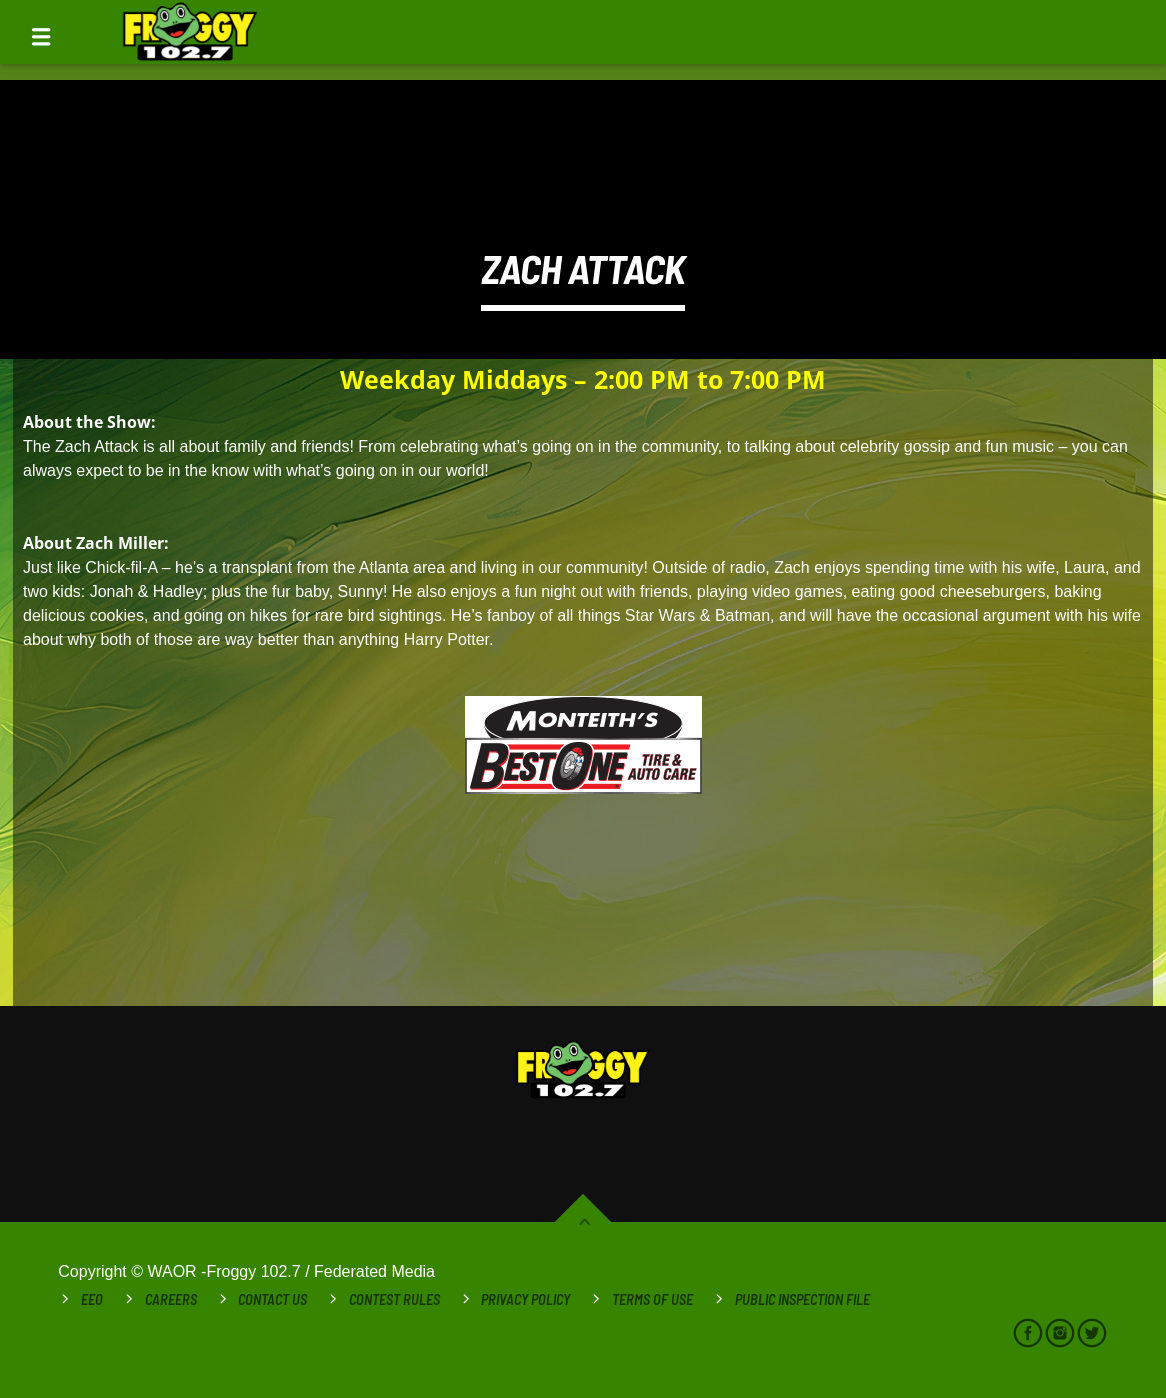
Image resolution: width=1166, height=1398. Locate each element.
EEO (92, 1299)
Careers (171, 1299)
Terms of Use (652, 1299)
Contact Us (272, 1299)
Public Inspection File (802, 1299)
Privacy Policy (525, 1299)
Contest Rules (394, 1299)
